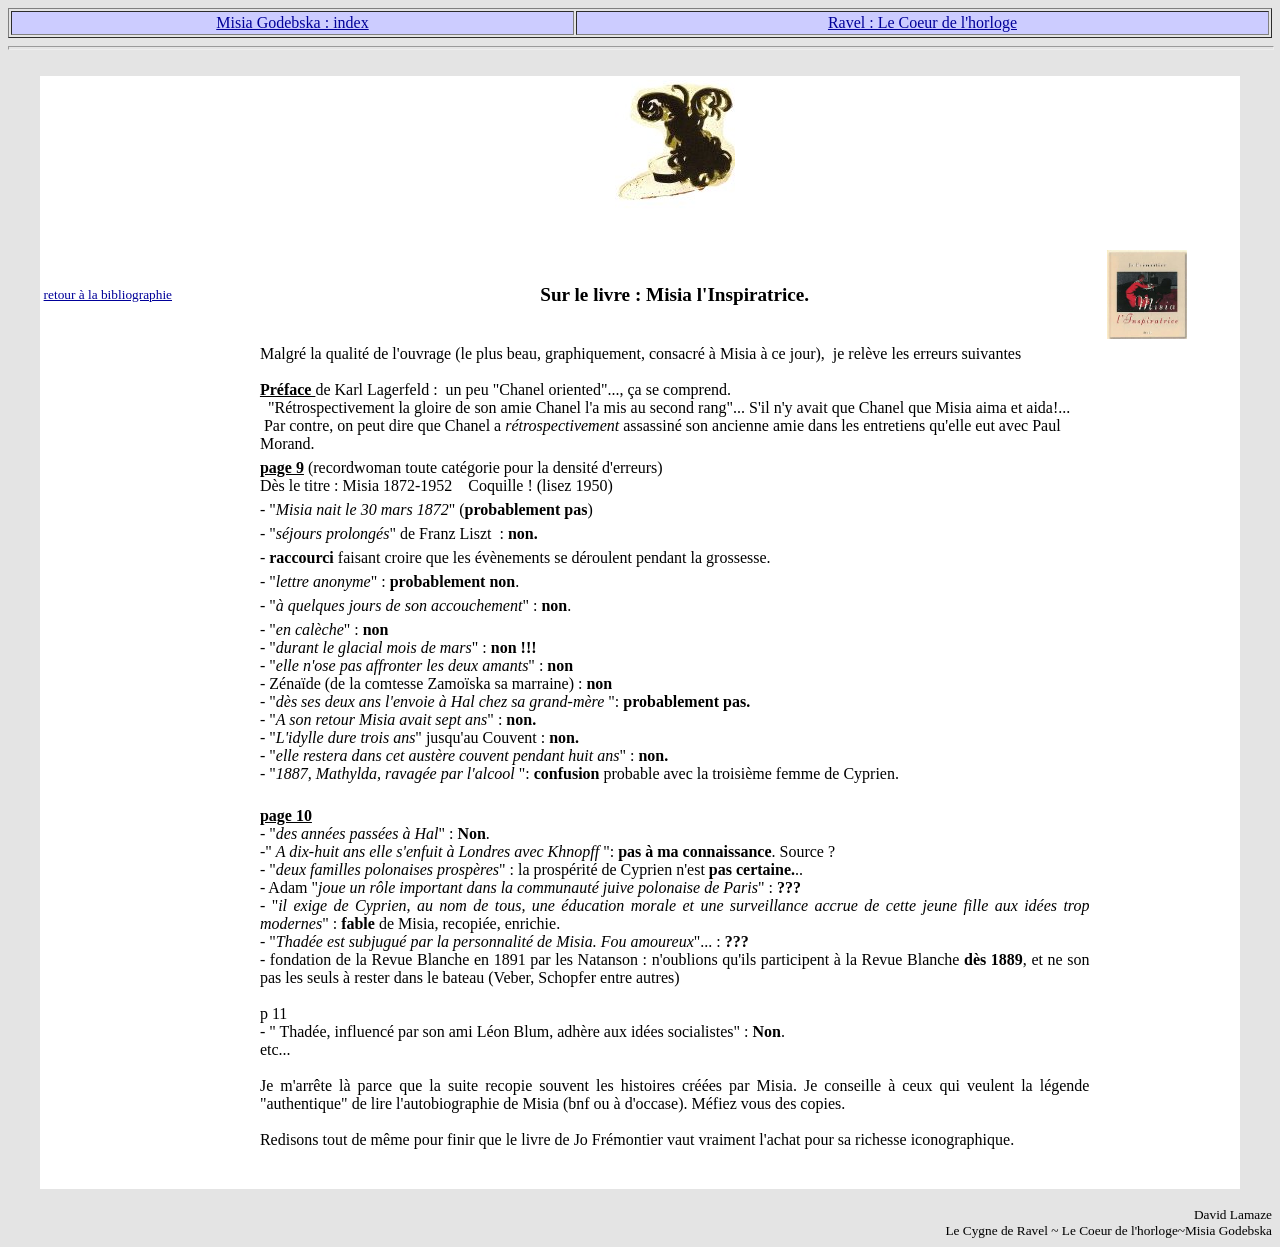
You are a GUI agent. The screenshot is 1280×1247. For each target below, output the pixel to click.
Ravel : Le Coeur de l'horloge (922, 22)
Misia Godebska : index (292, 22)
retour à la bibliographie (108, 294)
